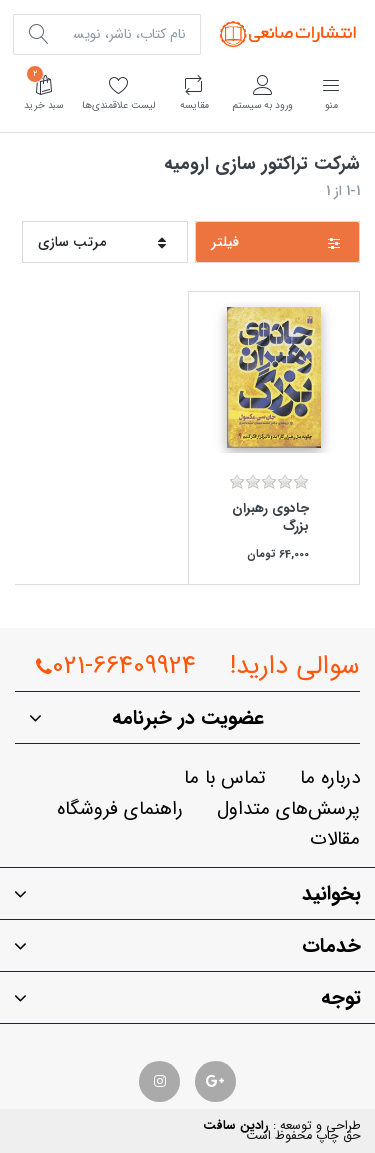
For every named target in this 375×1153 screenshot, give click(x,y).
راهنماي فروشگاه (120, 809)
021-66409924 (116, 666)
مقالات (335, 839)
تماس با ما (225, 778)
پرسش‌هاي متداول (288, 809)
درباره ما (330, 778)
